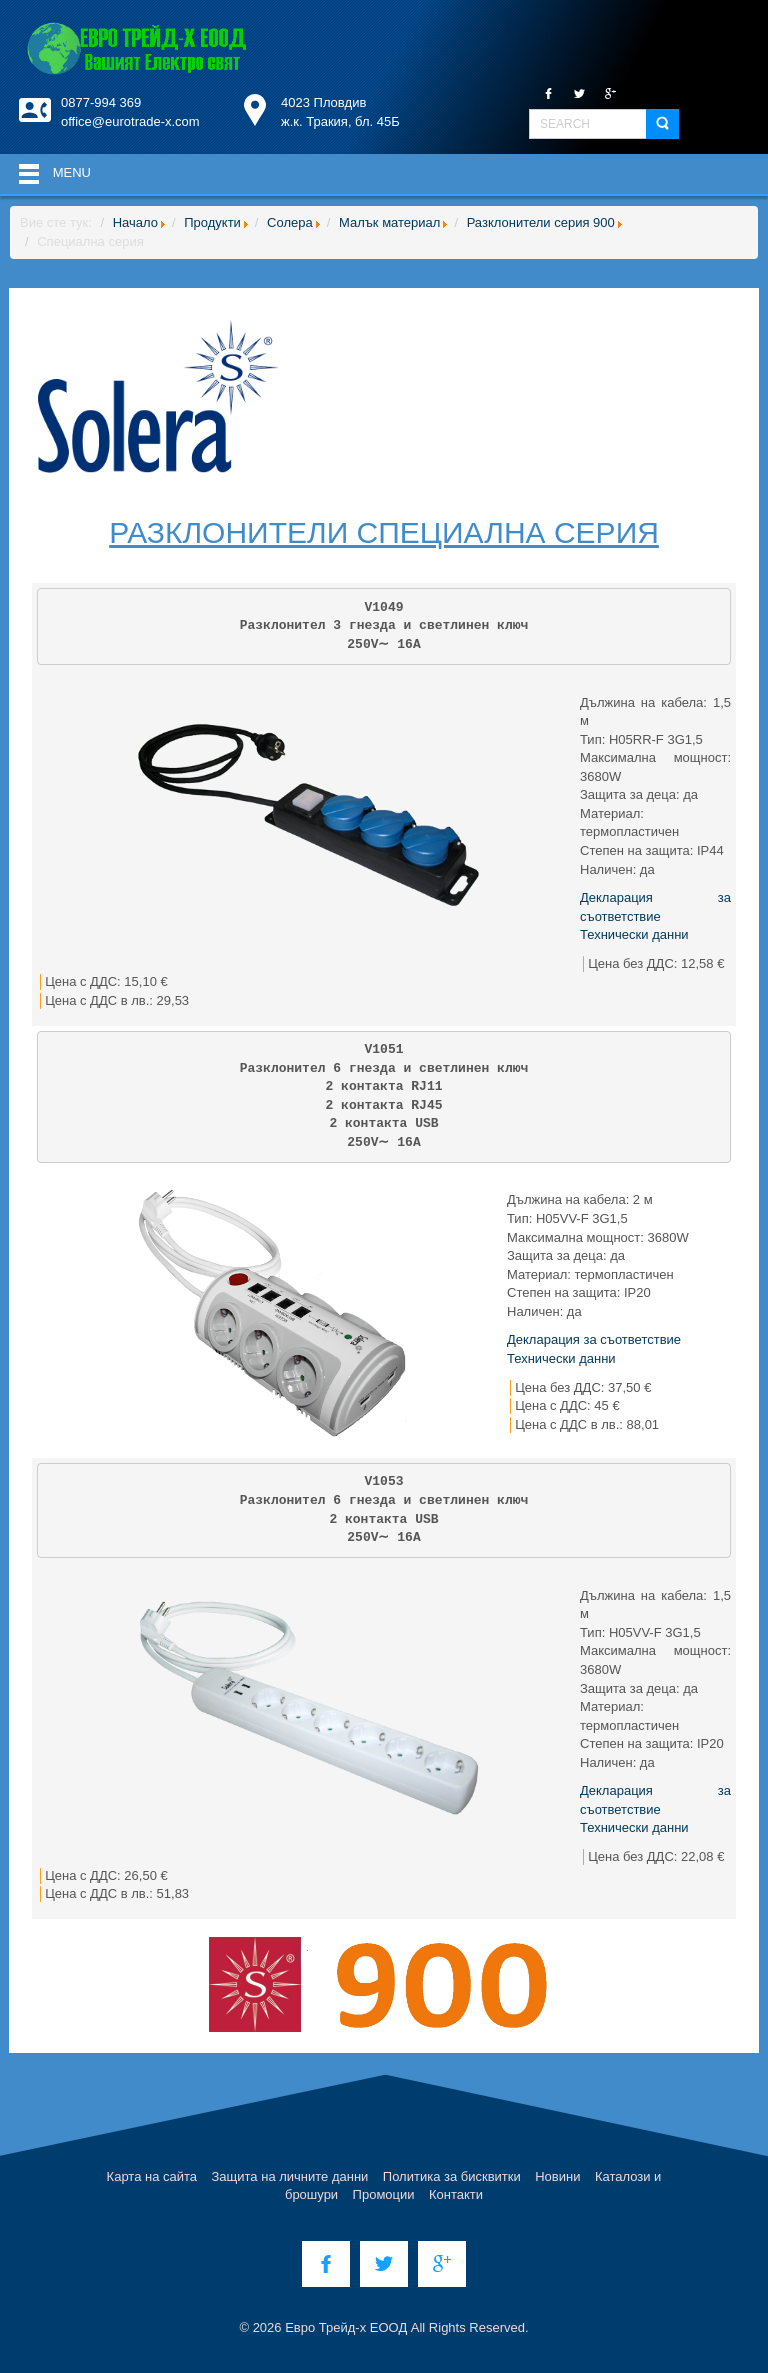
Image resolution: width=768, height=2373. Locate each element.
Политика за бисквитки (452, 2176)
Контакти (456, 2194)
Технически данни (634, 934)
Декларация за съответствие (594, 1339)
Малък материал (389, 222)
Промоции (384, 2194)
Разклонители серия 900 (541, 222)
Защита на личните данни (290, 2176)
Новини (557, 2176)
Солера (290, 222)
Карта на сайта (152, 2176)
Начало (135, 222)
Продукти (212, 222)
